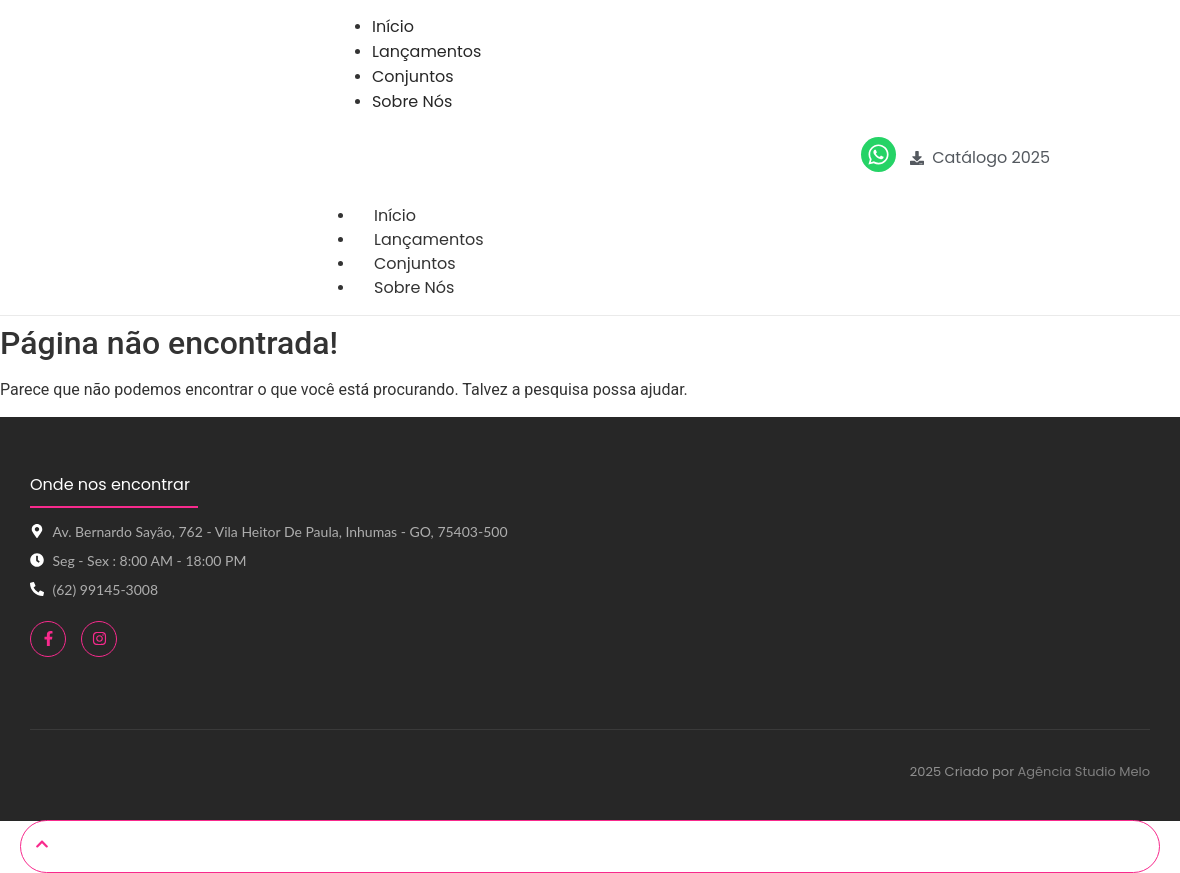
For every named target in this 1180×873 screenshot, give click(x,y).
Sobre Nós (414, 287)
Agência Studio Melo (1083, 771)
